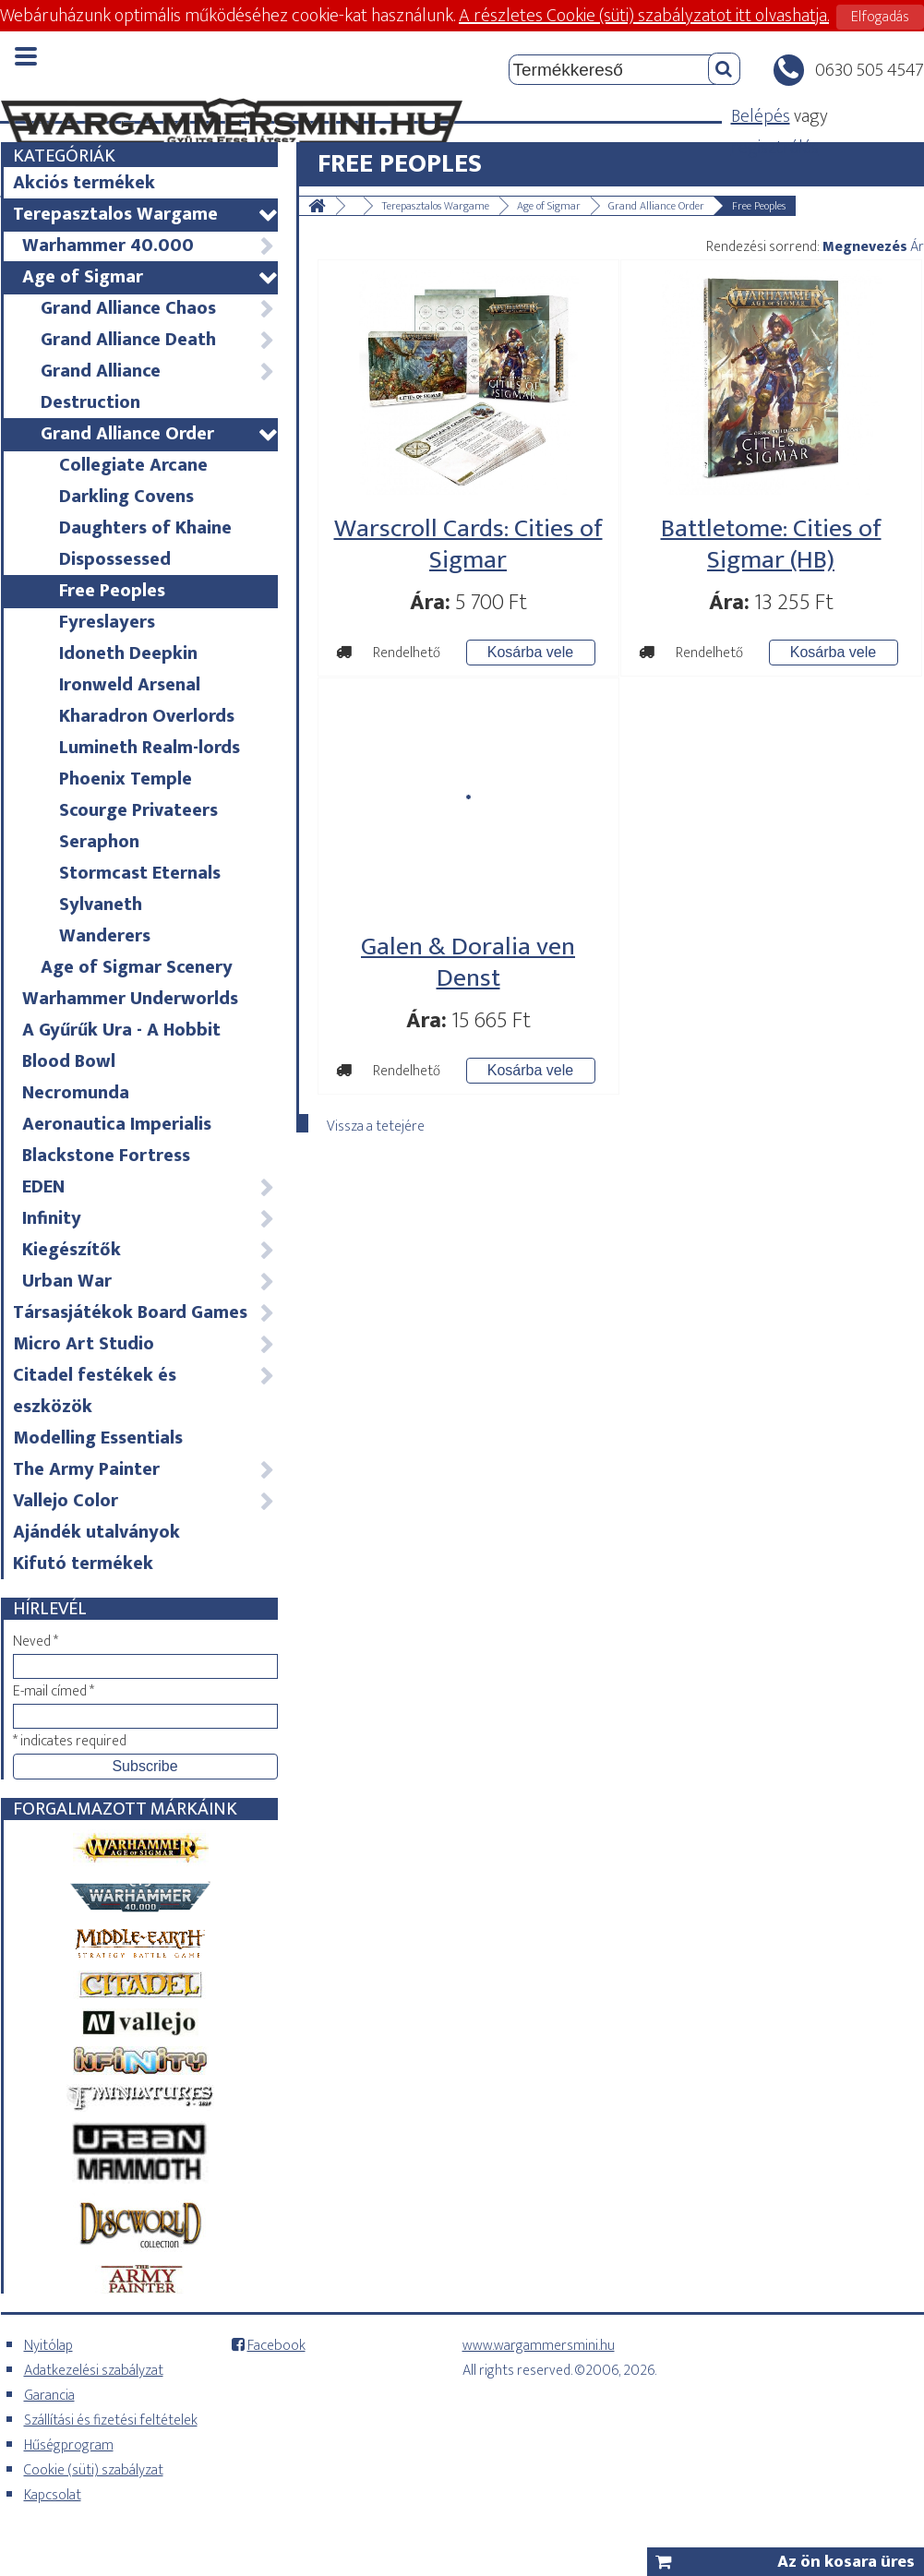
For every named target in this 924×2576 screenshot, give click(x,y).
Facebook (276, 2345)
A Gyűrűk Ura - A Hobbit (121, 1030)
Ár (917, 246)
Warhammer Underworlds (130, 998)
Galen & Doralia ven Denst (468, 962)
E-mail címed (53, 1691)
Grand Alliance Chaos (158, 308)
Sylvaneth (100, 904)
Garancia (49, 2395)
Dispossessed (115, 559)
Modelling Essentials (98, 1438)
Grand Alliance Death (158, 339)
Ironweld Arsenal (129, 685)
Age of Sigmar (149, 277)
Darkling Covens (126, 496)
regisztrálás (775, 147)
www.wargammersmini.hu (538, 2345)
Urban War (149, 1281)
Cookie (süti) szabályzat (93, 2470)
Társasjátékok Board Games (144, 1312)
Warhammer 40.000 (149, 245)
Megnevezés (864, 246)
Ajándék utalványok (96, 1532)
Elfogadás (880, 17)
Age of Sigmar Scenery (137, 967)
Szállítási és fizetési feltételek (111, 2420)
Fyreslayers (107, 622)
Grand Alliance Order (158, 433)
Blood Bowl (68, 1061)
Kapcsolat (52, 2495)
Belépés (760, 116)
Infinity (149, 1218)
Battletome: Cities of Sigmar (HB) (771, 544)
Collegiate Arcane (133, 465)
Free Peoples (112, 590)
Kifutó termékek (83, 1563)
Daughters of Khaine (145, 528)
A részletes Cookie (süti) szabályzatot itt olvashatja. (644, 15)
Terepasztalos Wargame (144, 214)
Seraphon (99, 841)
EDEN (149, 1187)
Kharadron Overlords (146, 716)
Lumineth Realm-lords (149, 747)
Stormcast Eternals (140, 873)
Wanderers (104, 936)
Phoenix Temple (125, 779)
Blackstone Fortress (106, 1155)
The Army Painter (144, 1469)
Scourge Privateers (138, 810)
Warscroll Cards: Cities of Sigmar (468, 544)
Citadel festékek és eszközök (144, 1391)
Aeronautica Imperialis (116, 1124)
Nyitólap (48, 2345)
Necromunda (75, 1092)
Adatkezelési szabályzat (93, 2370)
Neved (35, 1641)
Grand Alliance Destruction (158, 386)
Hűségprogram (69, 2445)
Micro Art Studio (144, 1344)
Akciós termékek (84, 182)
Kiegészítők (149, 1249)
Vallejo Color (144, 1500)
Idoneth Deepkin (128, 653)
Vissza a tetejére (376, 1123)
